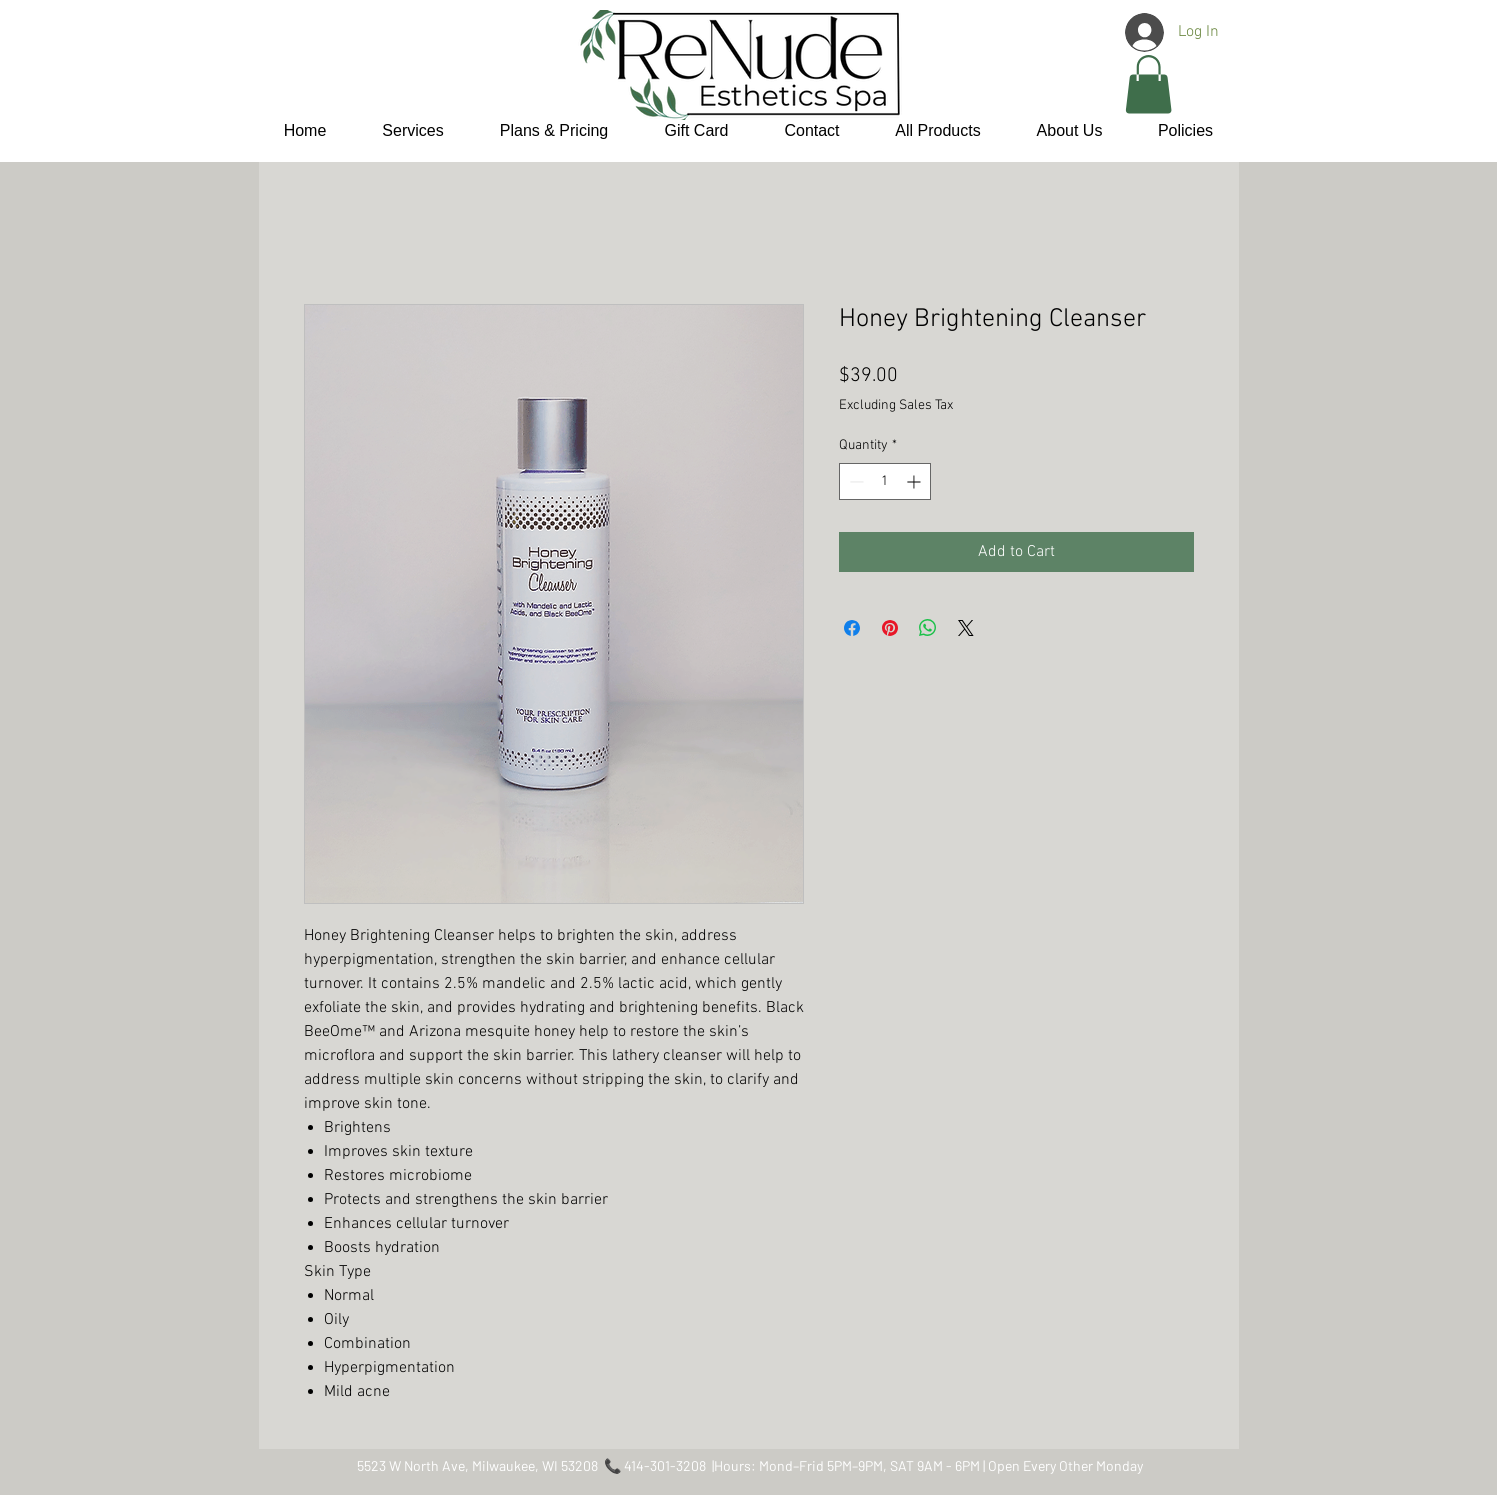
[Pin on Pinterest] (890, 628)
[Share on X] (966, 628)
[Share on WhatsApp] (928, 628)
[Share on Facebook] (852, 628)
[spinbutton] (885, 481)
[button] (1148, 84)
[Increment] (915, 481)
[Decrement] (854, 481)
